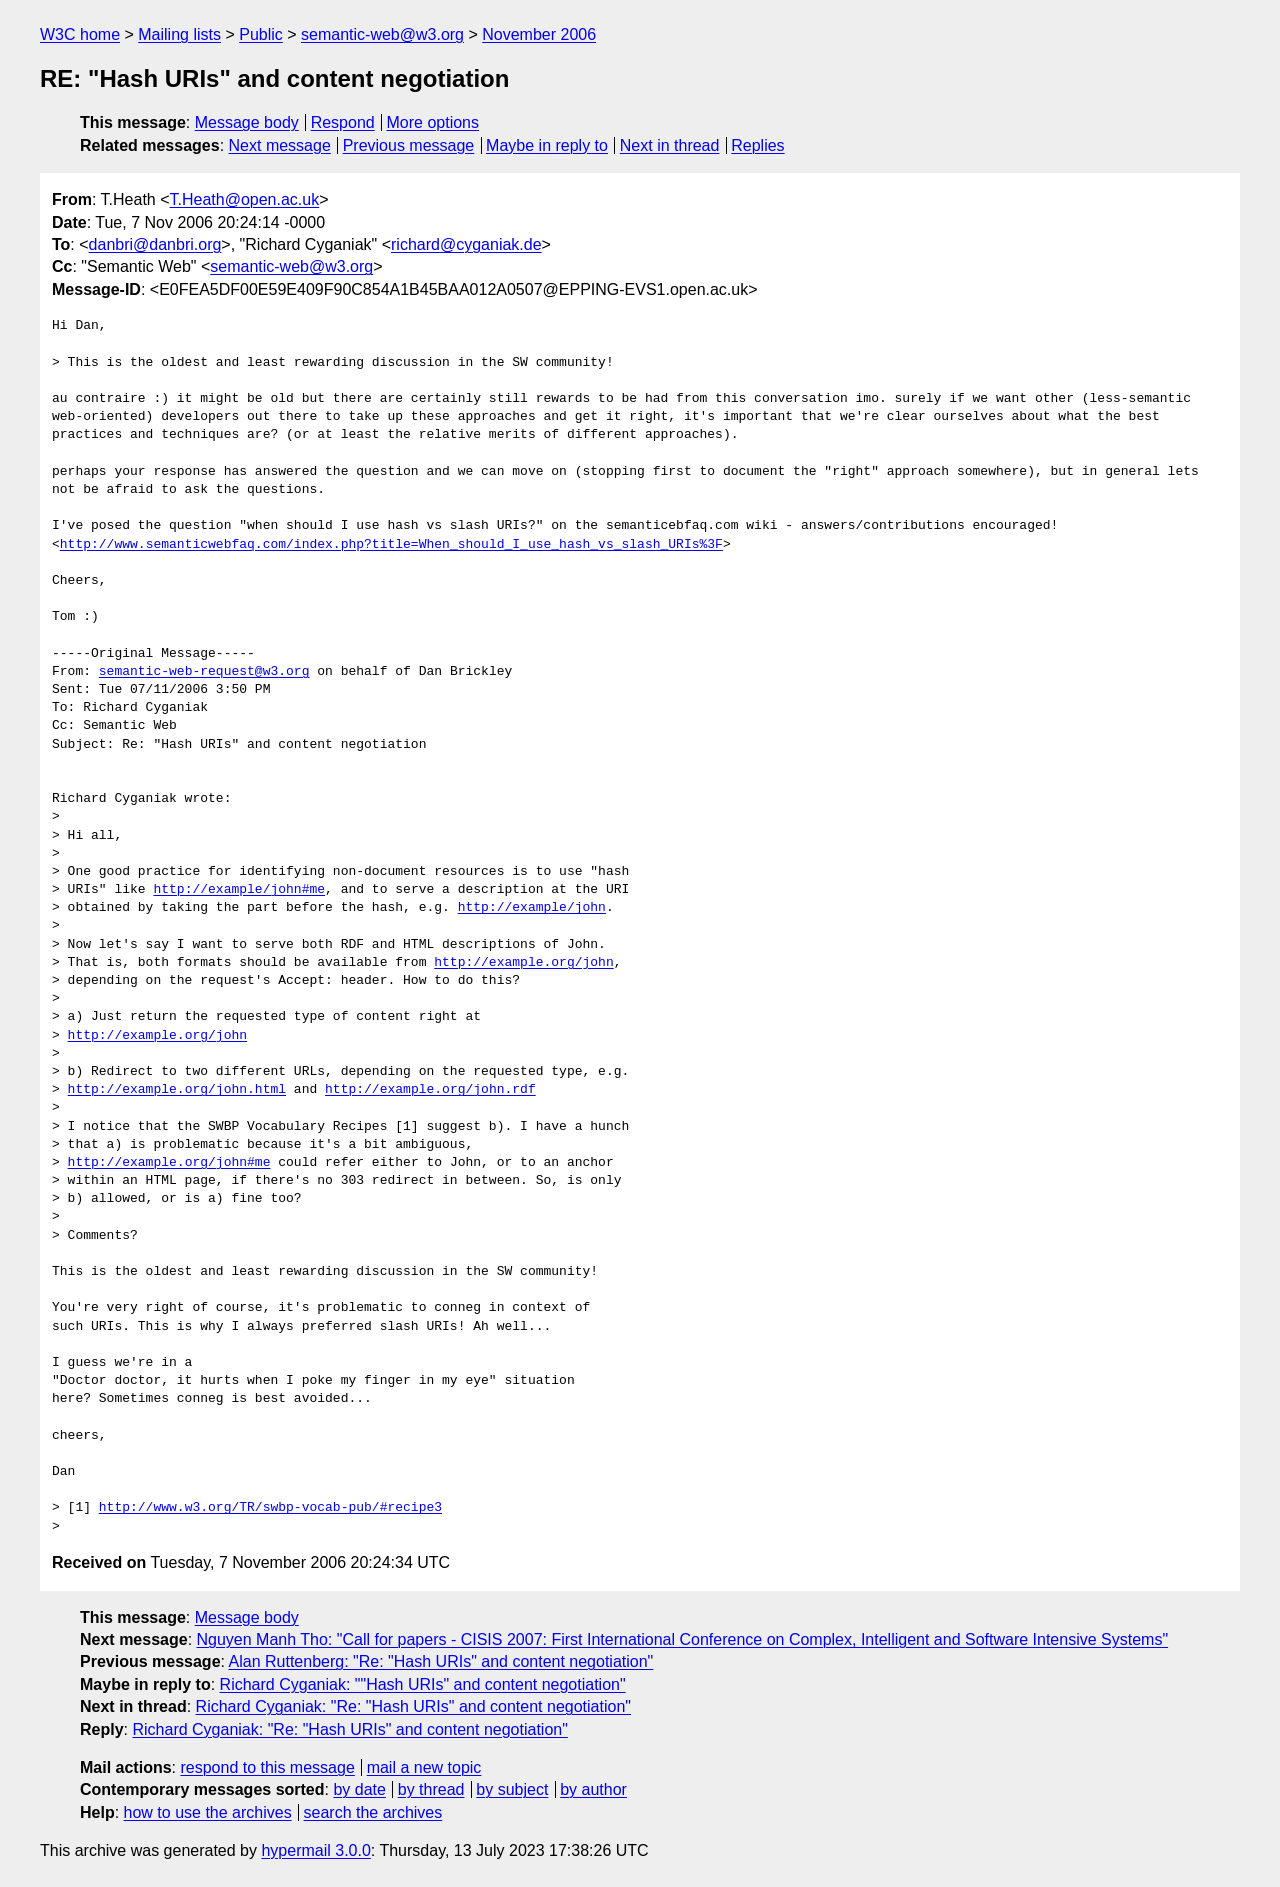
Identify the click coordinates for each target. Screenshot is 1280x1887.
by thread (431, 1789)
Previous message (409, 145)
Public (261, 34)
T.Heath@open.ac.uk (245, 199)
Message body (247, 122)
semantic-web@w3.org (382, 34)
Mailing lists (179, 34)
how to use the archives (208, 1812)
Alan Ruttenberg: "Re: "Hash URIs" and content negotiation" (441, 1661)
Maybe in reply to (547, 145)
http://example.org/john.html (177, 1090)
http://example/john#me (239, 890)
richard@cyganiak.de (466, 244)
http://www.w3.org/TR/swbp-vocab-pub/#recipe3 (270, 1508)
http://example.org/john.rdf (430, 1090)
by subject (512, 1789)
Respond (343, 122)
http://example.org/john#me (169, 1163)
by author (593, 1789)
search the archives (373, 1812)
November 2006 (539, 34)
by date (359, 1789)
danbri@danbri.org (155, 244)
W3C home (80, 34)
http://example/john (532, 908)
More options (433, 122)
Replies (757, 145)
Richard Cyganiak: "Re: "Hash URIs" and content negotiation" (413, 1706)
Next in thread (670, 145)
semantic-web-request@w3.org (204, 672)
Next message (280, 145)
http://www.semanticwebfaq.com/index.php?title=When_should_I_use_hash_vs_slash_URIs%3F (391, 545)
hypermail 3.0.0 (315, 1850)
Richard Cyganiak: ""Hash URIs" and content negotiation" (423, 1684)
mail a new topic (424, 1767)
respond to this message (267, 1767)
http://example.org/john (523, 963)
